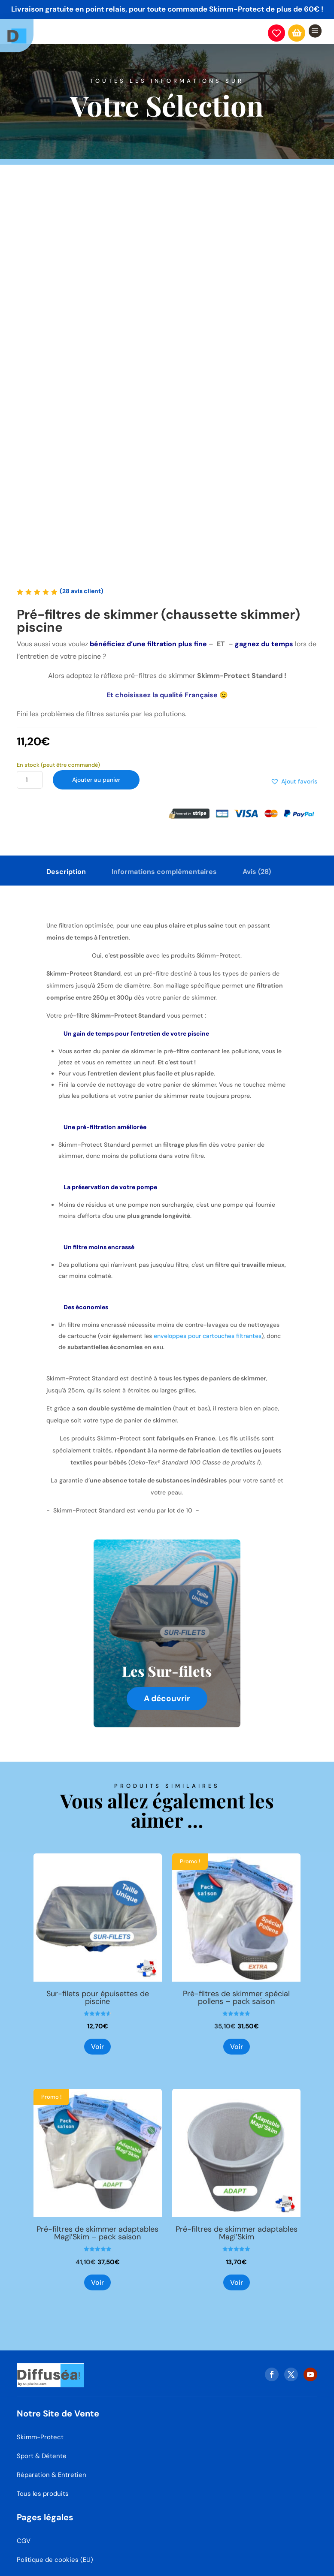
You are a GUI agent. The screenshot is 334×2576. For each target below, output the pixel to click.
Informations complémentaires (164, 871)
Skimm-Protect (40, 2425)
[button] (293, 782)
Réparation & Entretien (51, 2463)
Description (66, 871)
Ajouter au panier (99, 780)
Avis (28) (257, 871)
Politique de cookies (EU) (55, 2548)
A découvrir (167, 1698)
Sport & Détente (42, 2444)
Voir (97, 2046)
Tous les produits (43, 2482)
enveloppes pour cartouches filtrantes (207, 1336)
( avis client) (81, 591)
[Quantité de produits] (30, 781)
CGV (23, 2529)
